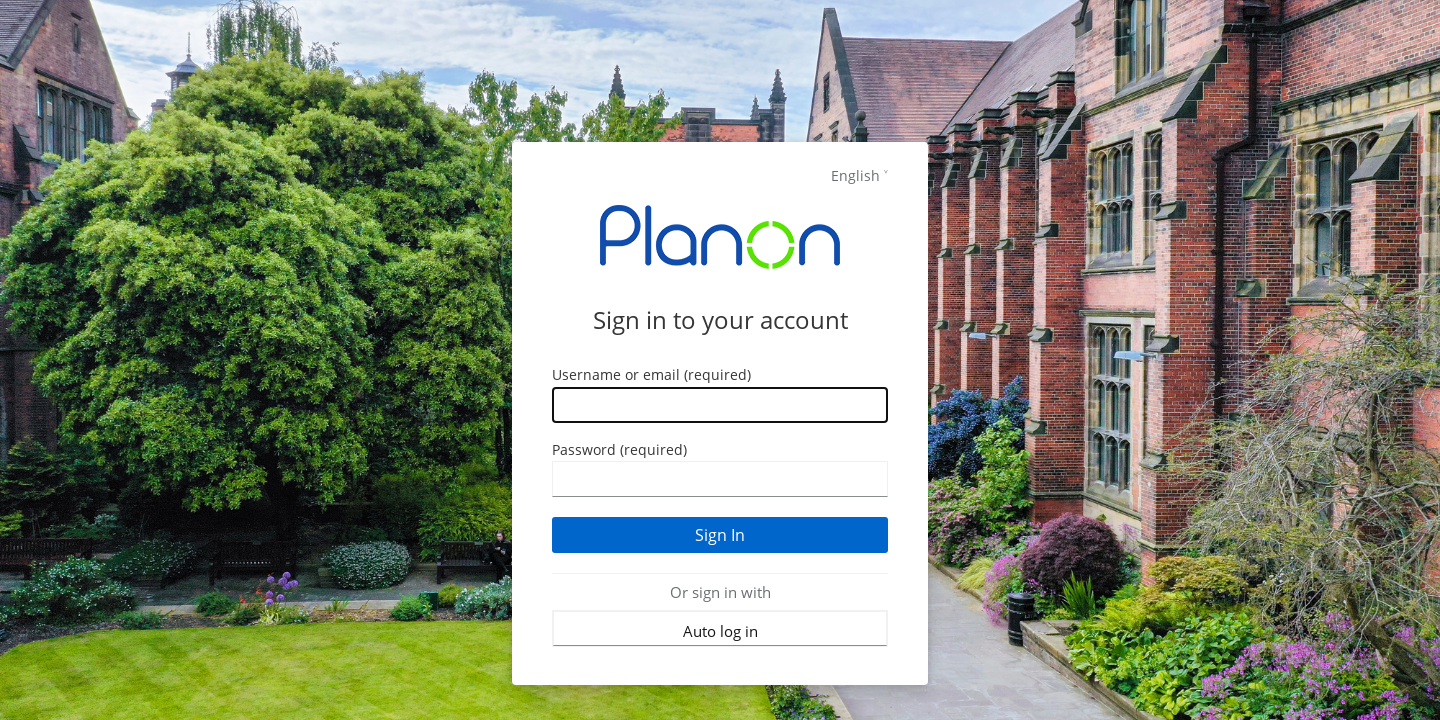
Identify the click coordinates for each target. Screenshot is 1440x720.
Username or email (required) (651, 374)
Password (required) (619, 449)
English (855, 175)
